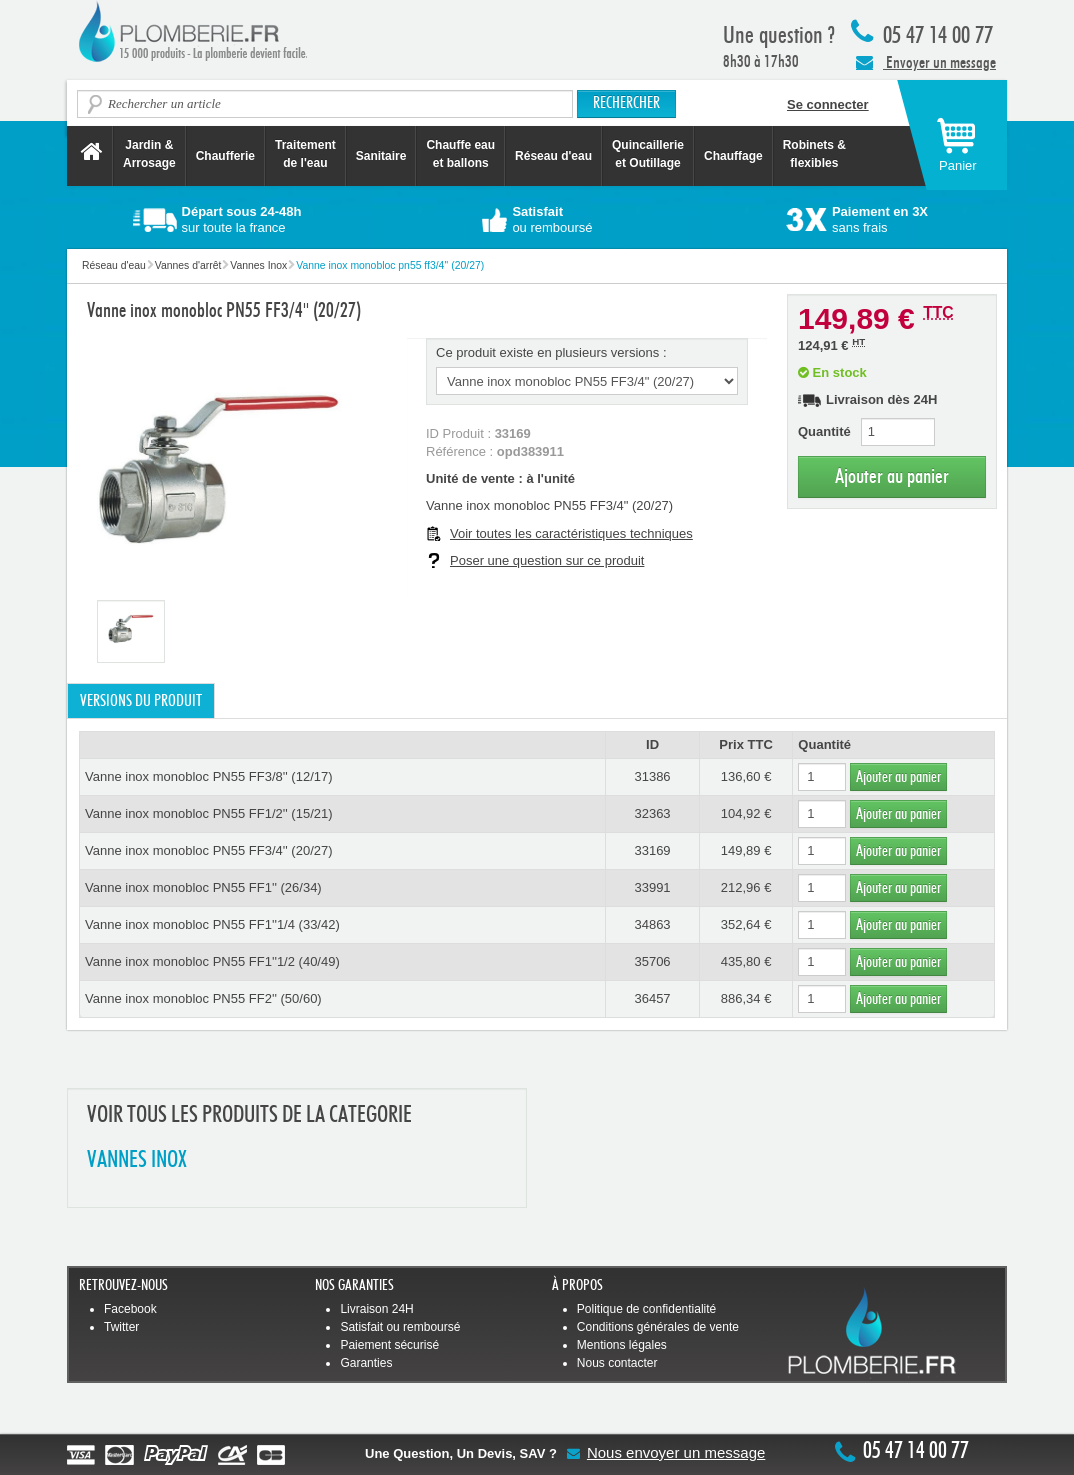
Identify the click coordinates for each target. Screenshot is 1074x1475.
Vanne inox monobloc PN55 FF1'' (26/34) (203, 887)
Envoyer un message (926, 62)
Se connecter (828, 104)
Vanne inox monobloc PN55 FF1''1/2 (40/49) (212, 961)
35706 (652, 961)
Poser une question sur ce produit (547, 560)
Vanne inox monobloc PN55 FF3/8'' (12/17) (209, 776)
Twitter (121, 1327)
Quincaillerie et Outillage (648, 154)
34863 (652, 924)
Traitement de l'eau (305, 154)
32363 (652, 813)
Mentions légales (622, 1345)
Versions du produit (141, 701)
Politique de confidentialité (646, 1309)
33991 (652, 887)
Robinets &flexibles (814, 154)
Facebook (130, 1309)
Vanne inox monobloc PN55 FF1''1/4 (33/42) (212, 924)
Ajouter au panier (892, 476)
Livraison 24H (376, 1309)
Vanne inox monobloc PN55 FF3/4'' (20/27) (209, 850)
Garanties (366, 1363)
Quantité (824, 431)
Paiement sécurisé (389, 1345)
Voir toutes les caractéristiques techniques (571, 533)
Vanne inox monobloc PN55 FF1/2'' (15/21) (209, 813)
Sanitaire (381, 156)
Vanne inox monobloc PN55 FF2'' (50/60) (203, 998)
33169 (652, 850)
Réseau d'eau (553, 156)
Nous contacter (617, 1363)
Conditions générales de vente (658, 1327)
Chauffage (733, 156)
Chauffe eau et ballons (460, 154)
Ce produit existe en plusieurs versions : (551, 352)
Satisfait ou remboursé (400, 1327)
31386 (652, 776)
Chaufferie (225, 156)
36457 (652, 998)
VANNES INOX (137, 1160)
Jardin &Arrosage (149, 154)
